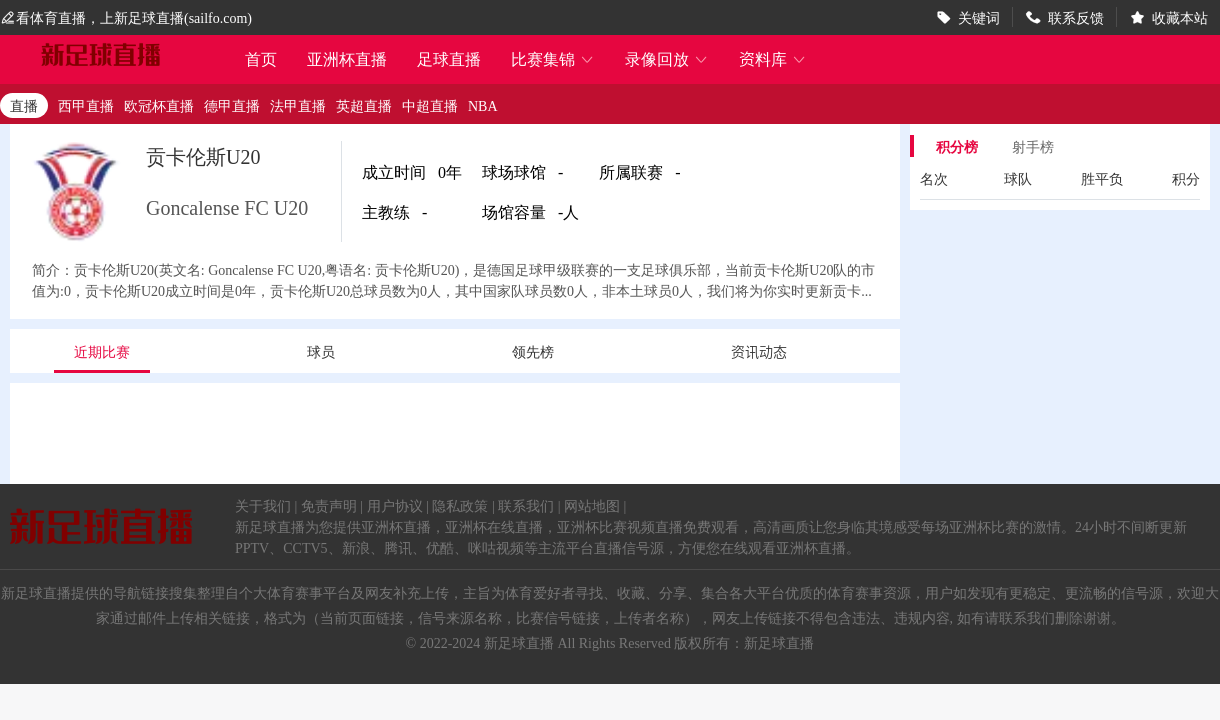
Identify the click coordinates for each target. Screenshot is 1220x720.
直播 (24, 105)
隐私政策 (460, 505)
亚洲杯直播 (347, 58)
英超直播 (364, 105)
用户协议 (395, 505)
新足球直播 (519, 642)
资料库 (773, 58)
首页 (261, 60)
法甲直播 (298, 105)
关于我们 (263, 505)
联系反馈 (1076, 17)
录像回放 (667, 58)
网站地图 (592, 505)
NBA (483, 105)
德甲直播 (232, 105)
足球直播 (449, 58)
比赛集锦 (553, 58)
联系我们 (526, 505)
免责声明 (329, 505)
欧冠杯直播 (159, 105)
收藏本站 (1180, 17)
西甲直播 (86, 105)
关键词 (979, 17)
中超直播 (430, 105)
